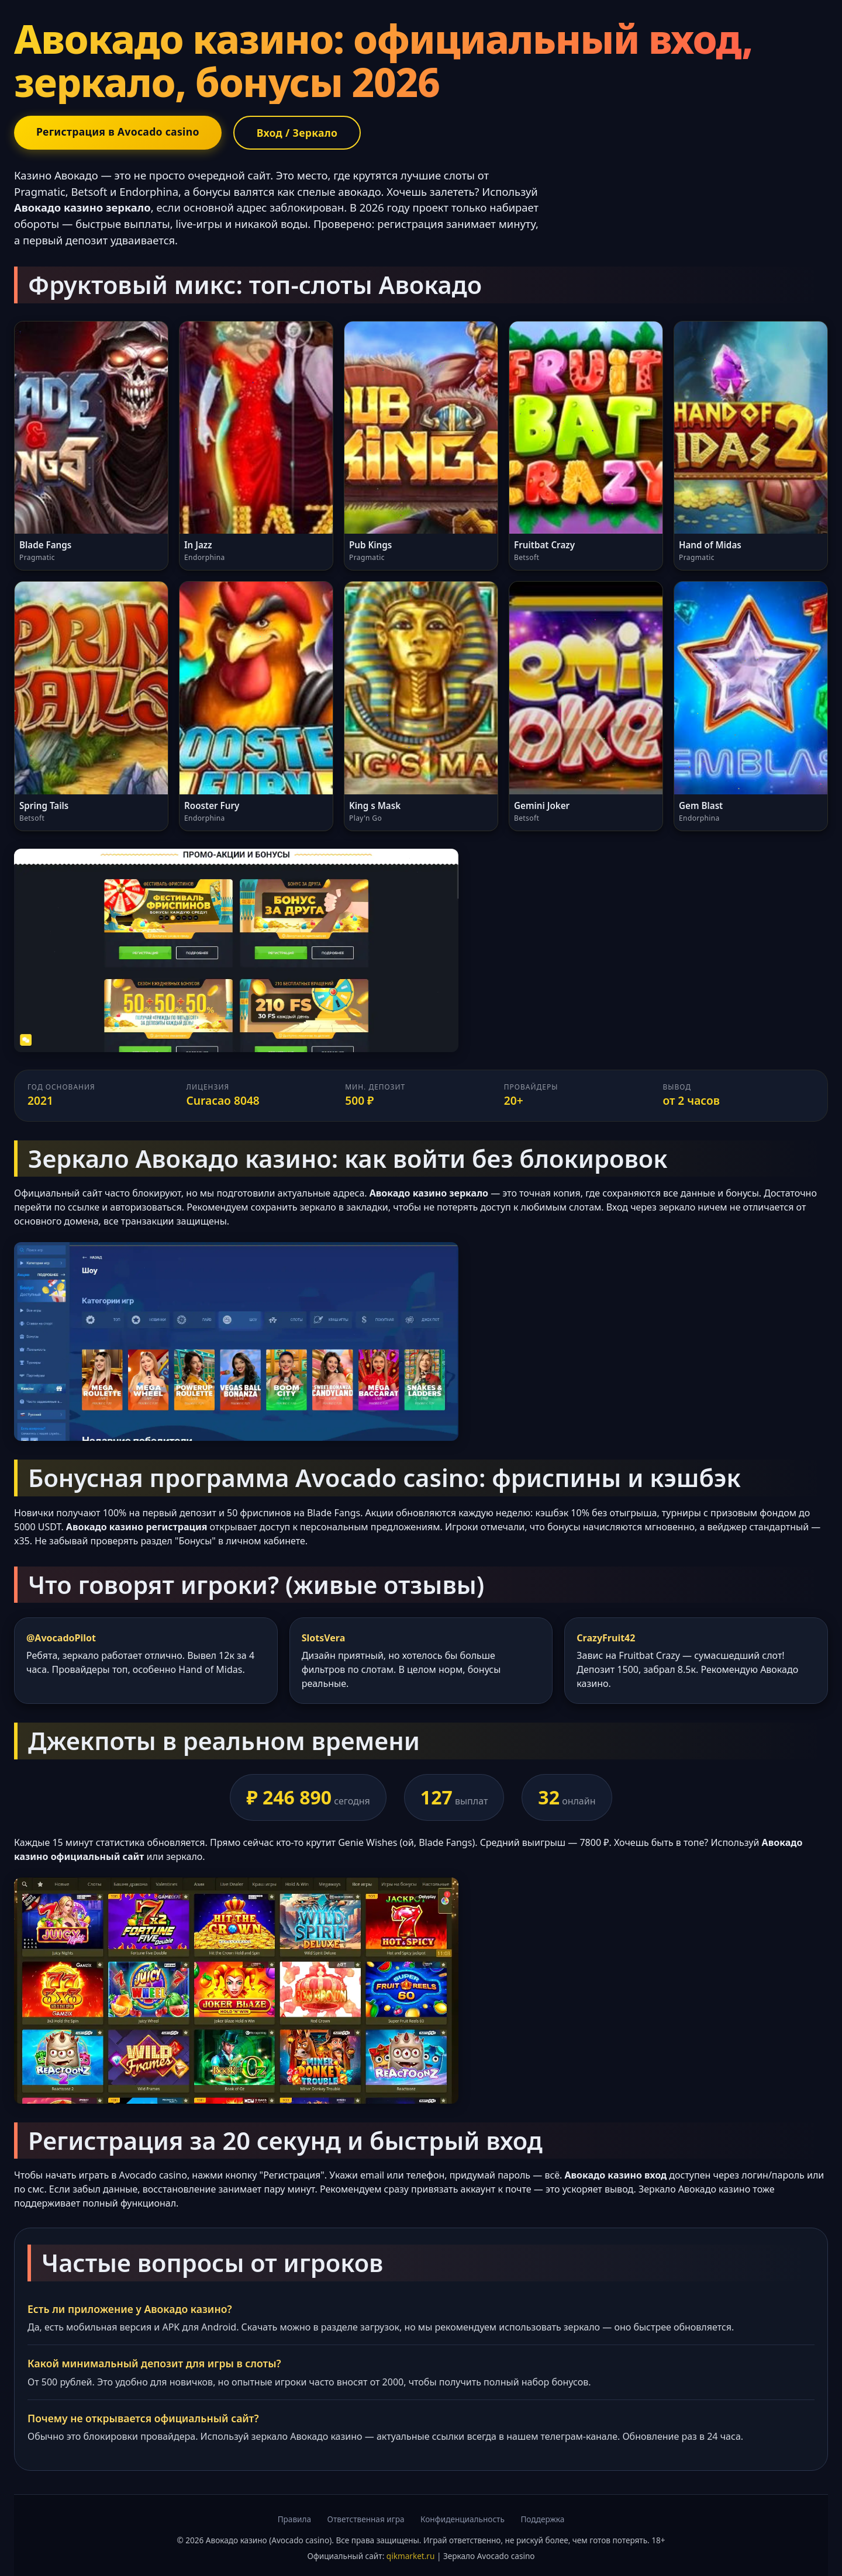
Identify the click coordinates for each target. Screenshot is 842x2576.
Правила (294, 2519)
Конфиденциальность (462, 2519)
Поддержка (542, 2519)
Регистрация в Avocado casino (117, 132)
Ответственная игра (366, 2519)
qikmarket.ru (411, 2555)
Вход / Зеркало (297, 133)
